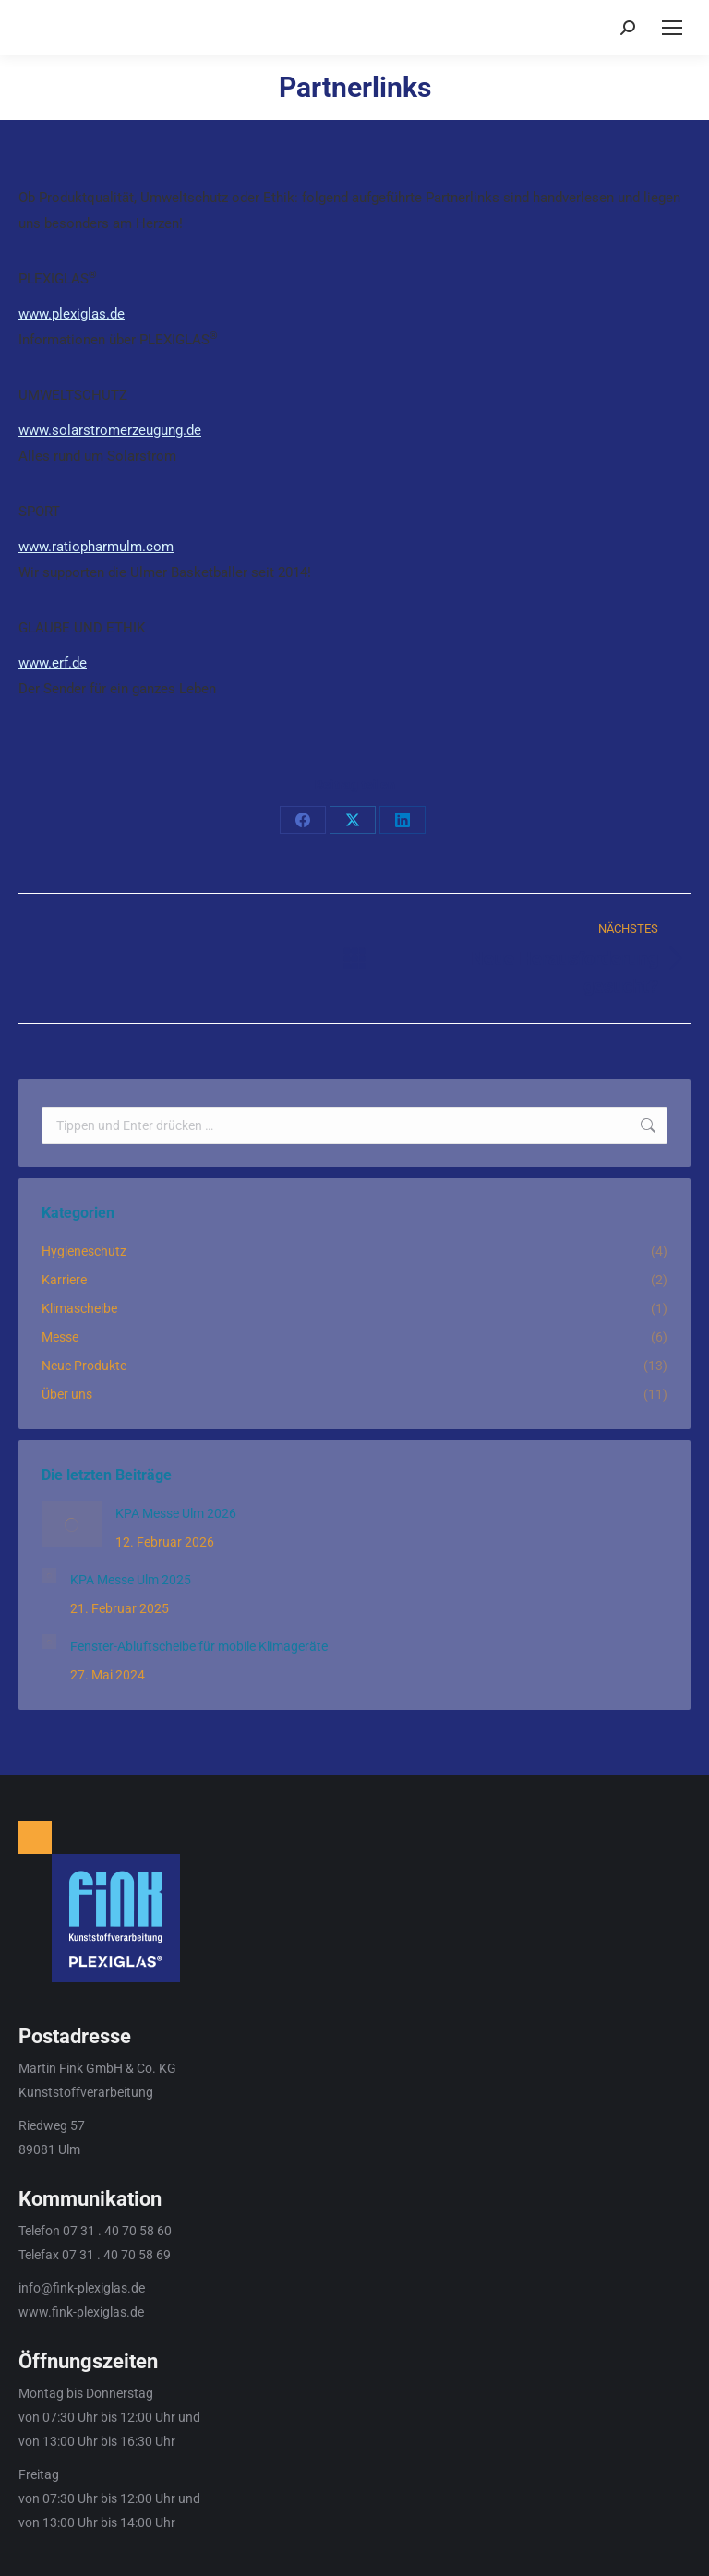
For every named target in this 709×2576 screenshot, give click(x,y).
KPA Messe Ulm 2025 (130, 1579)
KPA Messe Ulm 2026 (175, 1513)
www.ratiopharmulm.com (96, 546)
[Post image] (72, 1524)
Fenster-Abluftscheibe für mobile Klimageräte (199, 1646)
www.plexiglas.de (71, 314)
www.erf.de (52, 663)
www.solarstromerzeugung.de (109, 430)
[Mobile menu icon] (672, 27)
